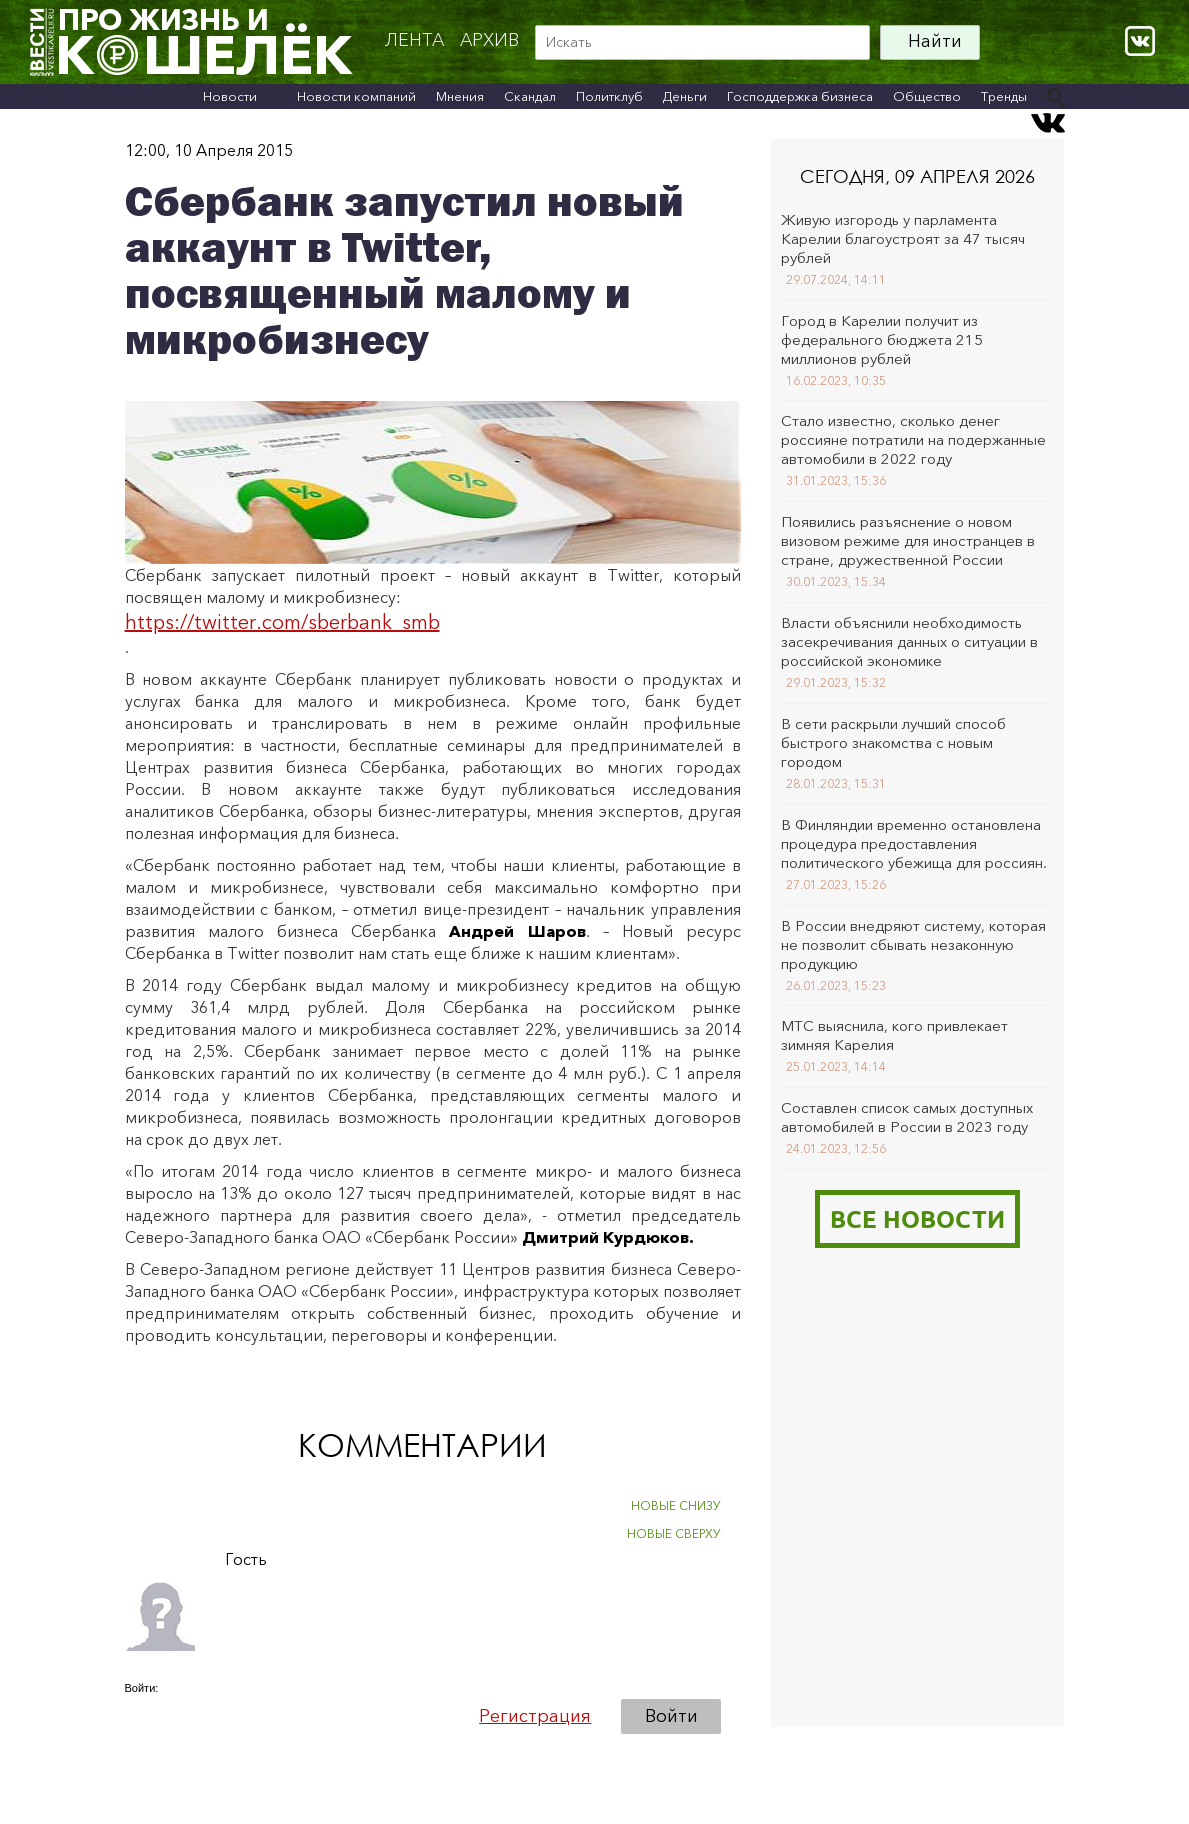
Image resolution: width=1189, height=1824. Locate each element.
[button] (141, 1715)
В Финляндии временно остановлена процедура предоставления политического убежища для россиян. (914, 843)
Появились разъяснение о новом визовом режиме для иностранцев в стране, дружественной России (908, 540)
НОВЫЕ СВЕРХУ (674, 1533)
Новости (230, 96)
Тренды (1004, 96)
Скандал (530, 96)
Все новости (917, 1218)
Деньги (685, 96)
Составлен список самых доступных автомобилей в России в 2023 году (907, 1117)
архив (489, 40)
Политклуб (609, 96)
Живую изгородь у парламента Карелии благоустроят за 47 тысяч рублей (903, 238)
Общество (927, 96)
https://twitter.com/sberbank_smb (282, 622)
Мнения (460, 96)
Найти (935, 41)
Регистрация (535, 1716)
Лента (414, 40)
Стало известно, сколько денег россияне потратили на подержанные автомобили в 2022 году (913, 439)
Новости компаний (356, 96)
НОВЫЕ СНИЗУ (676, 1505)
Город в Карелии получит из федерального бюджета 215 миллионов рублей (882, 339)
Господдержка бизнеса (800, 96)
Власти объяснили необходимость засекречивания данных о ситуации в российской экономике (909, 641)
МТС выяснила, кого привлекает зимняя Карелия (894, 1035)
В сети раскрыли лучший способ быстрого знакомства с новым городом (893, 742)
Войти (671, 1716)
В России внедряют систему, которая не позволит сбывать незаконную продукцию (913, 944)
